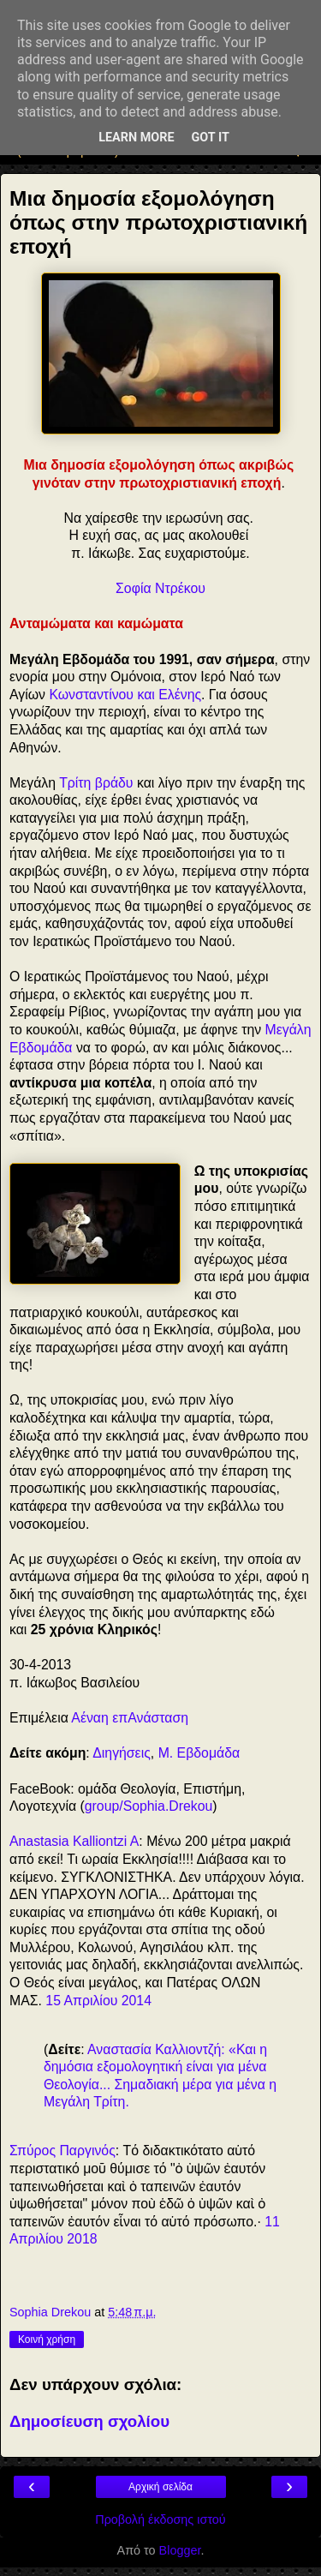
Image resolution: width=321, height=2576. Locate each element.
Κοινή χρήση (46, 2339)
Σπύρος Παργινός (62, 2150)
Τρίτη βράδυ (96, 783)
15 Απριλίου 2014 (98, 2000)
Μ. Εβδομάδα (199, 1753)
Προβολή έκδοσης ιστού (160, 2519)
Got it (210, 137)
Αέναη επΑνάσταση (129, 1717)
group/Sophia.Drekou (149, 1806)
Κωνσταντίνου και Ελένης (125, 694)
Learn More (136, 137)
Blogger (180, 2550)
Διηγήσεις (121, 1753)
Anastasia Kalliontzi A (74, 1841)
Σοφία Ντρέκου (160, 588)
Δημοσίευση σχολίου (89, 2421)
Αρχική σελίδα (160, 2487)
